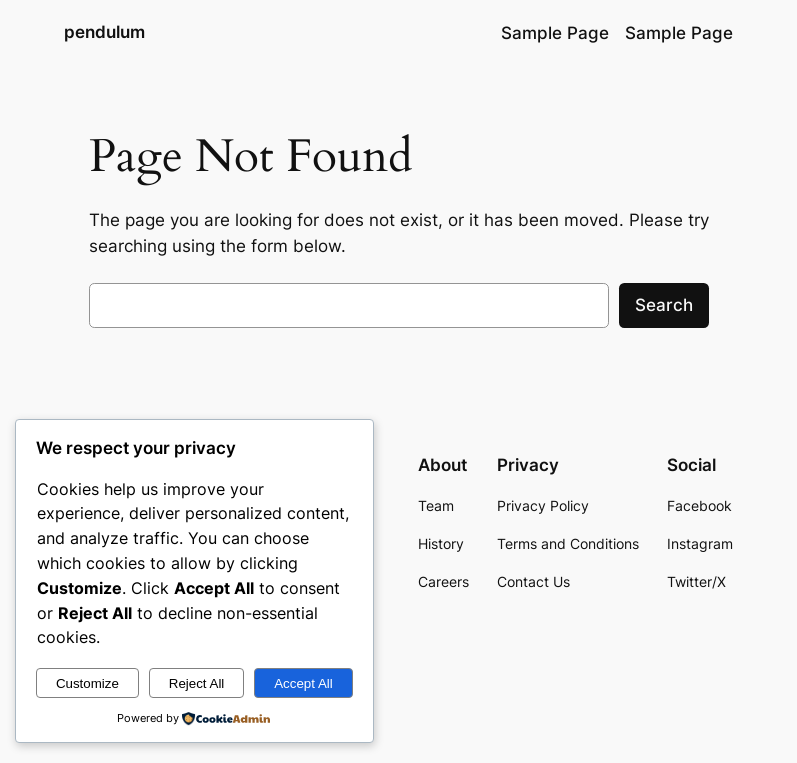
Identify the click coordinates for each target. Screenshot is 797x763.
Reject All (197, 683)
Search (664, 305)
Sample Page (555, 33)
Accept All (303, 683)
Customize (87, 683)
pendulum (104, 32)
